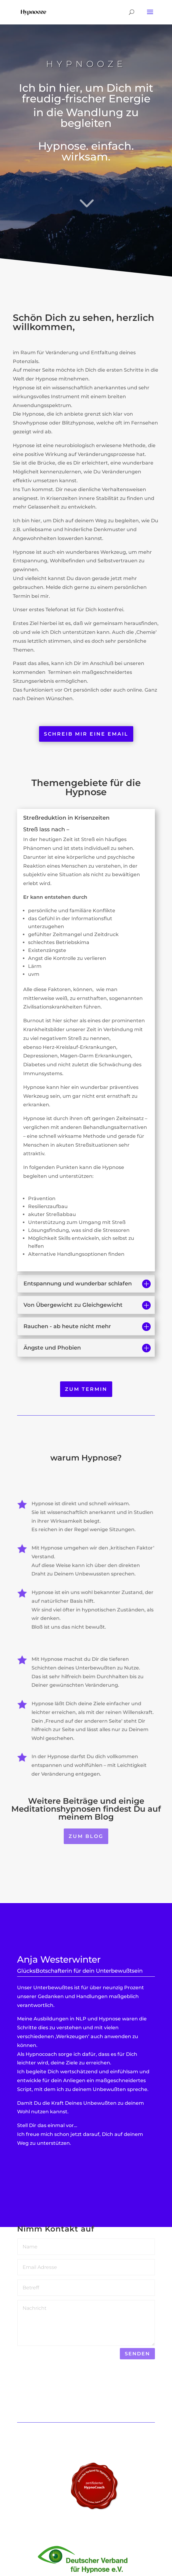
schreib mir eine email (86, 734)
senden (137, 2354)
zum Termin (86, 1389)
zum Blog (86, 1836)
